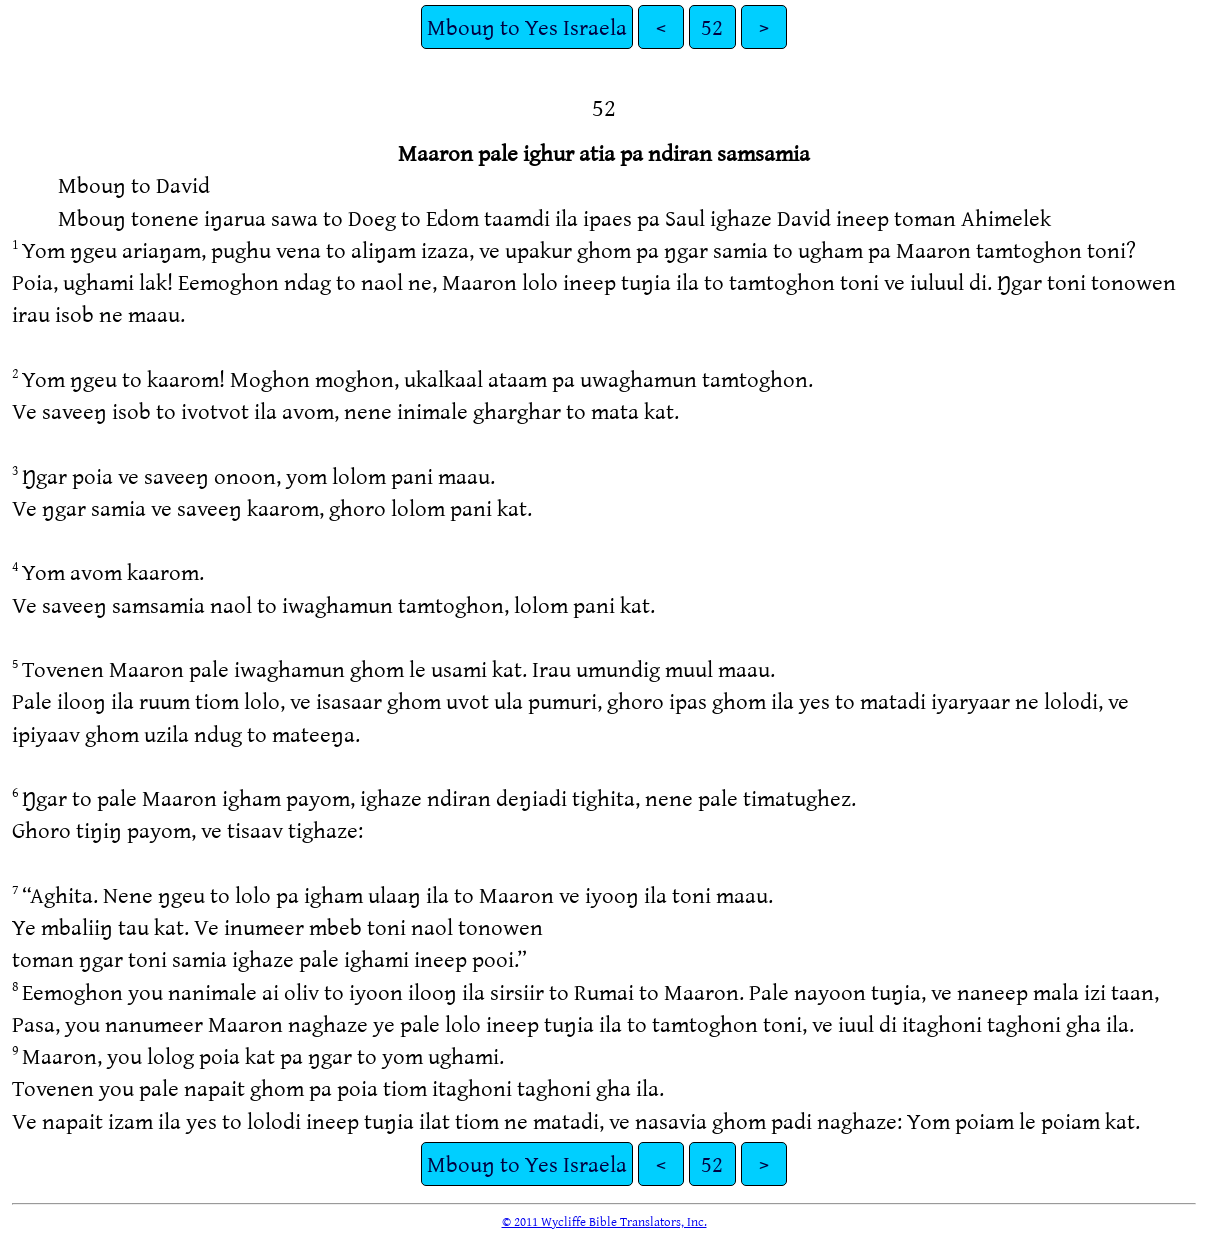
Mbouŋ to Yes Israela (527, 26)
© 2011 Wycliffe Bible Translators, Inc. (604, 1221)
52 (712, 26)
